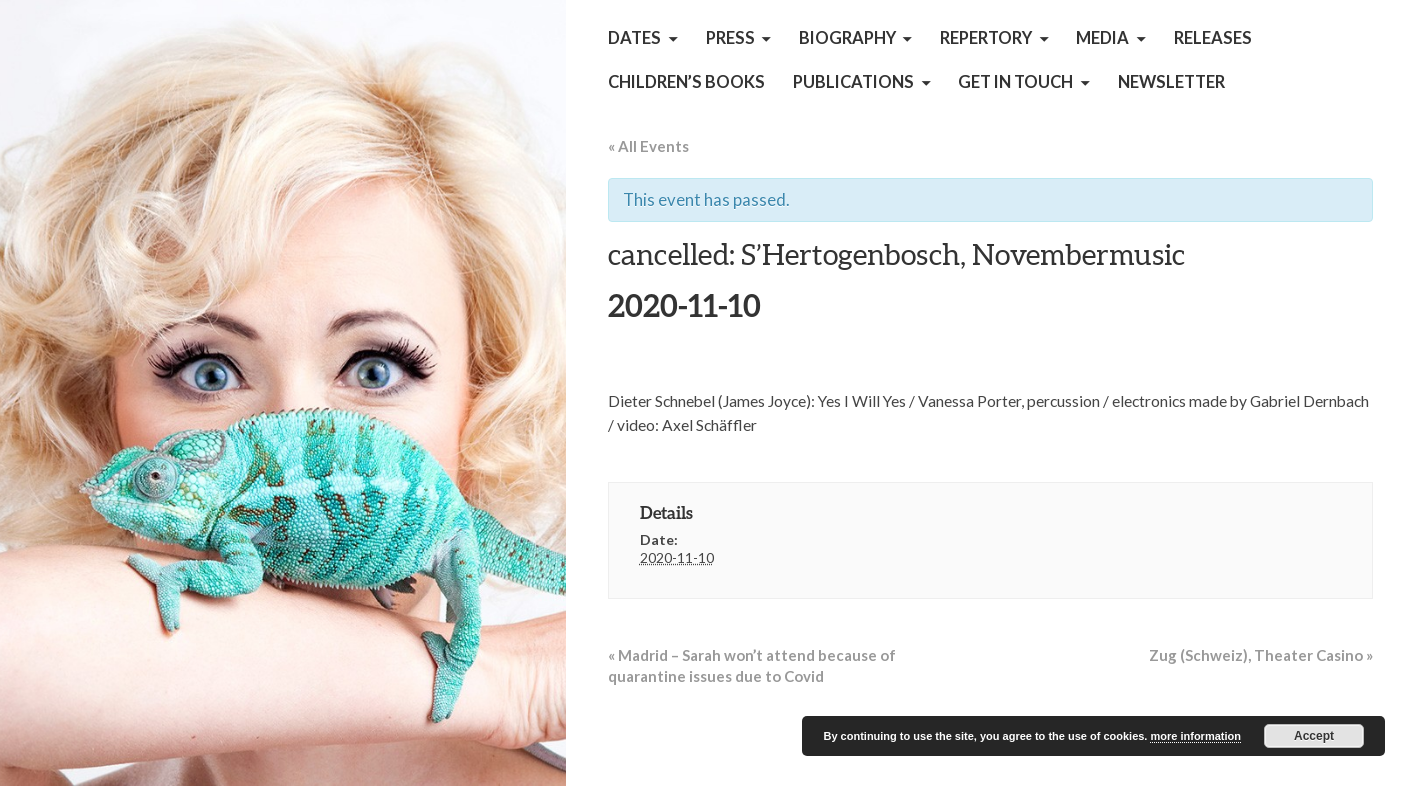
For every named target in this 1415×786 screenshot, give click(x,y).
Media (1102, 38)
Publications (853, 82)
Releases (1213, 38)
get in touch (1015, 82)
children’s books (686, 82)
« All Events (648, 146)
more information (1195, 736)
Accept (1314, 736)
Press (730, 38)
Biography (847, 38)
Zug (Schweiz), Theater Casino (1261, 655)
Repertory (986, 38)
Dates (634, 38)
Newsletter (1171, 82)
